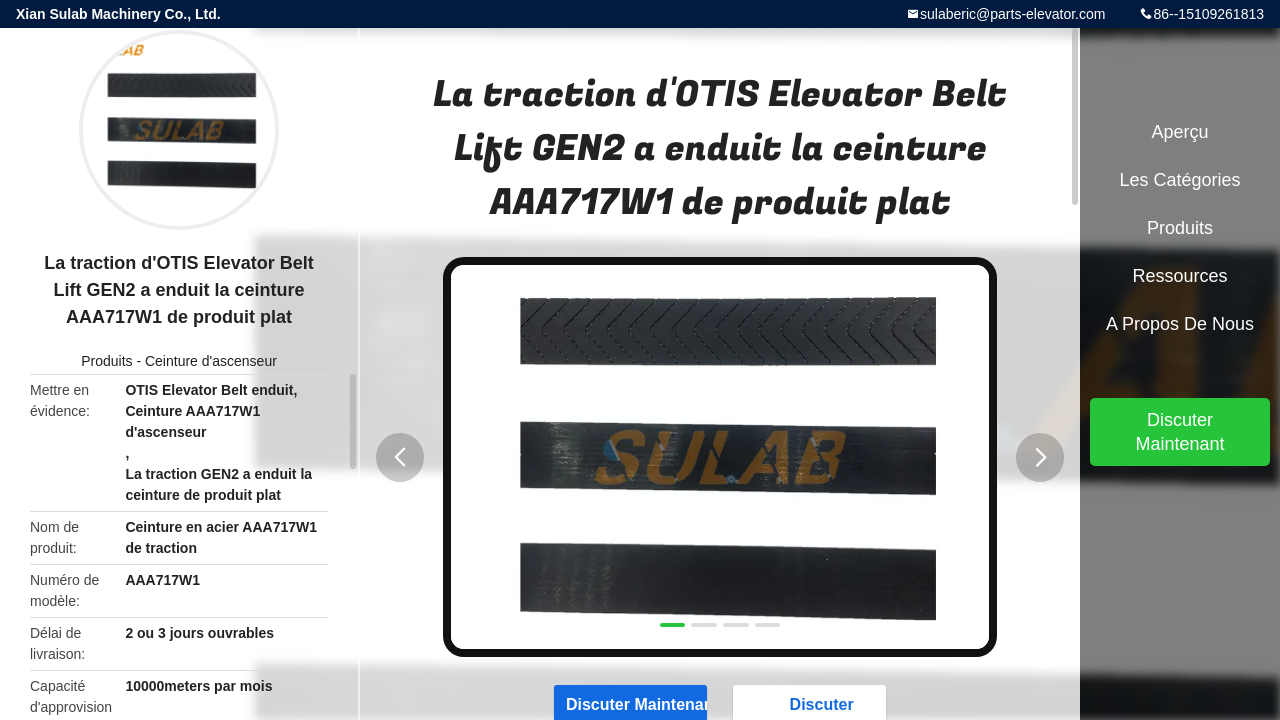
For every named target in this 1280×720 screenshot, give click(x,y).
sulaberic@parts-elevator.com (1012, 14)
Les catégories (1179, 180)
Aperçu (1179, 132)
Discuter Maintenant (1179, 432)
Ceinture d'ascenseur (211, 361)
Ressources (1179, 276)
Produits (106, 361)
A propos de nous (1180, 324)
